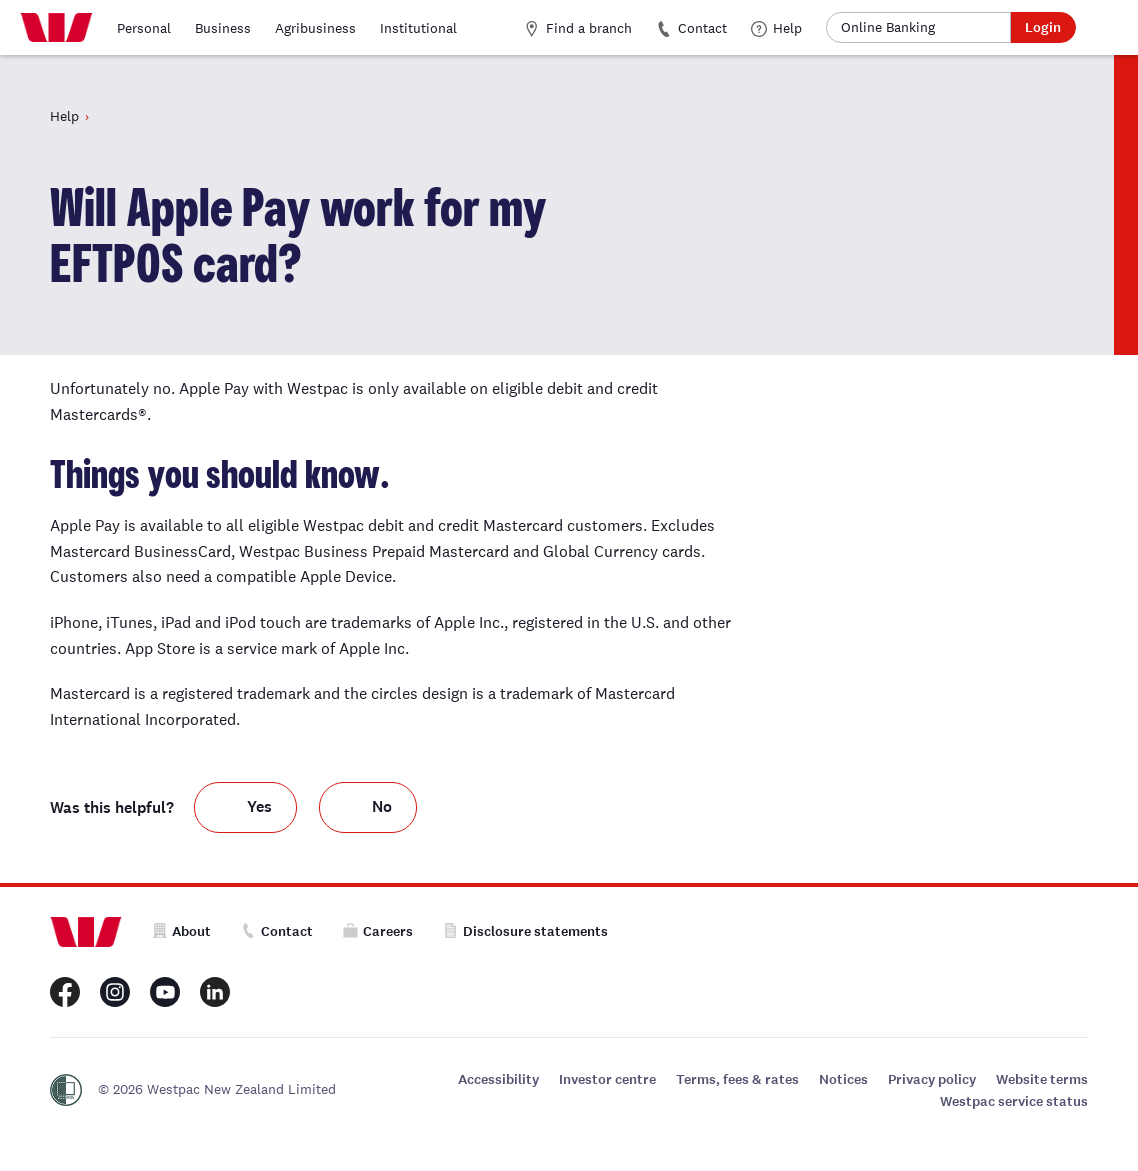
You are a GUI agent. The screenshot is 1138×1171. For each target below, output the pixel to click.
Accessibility (498, 1079)
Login (1043, 27)
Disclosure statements (525, 931)
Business (223, 28)
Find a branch (578, 28)
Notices (843, 1079)
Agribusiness (315, 28)
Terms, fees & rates (737, 1079)
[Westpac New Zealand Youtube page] (165, 992)
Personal (144, 28)
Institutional (418, 28)
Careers (378, 931)
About (181, 931)
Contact (691, 28)
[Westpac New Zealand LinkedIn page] (215, 992)
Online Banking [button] (888, 27)
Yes (259, 806)
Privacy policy (932, 1079)
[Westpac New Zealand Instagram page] (115, 992)
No (382, 806)
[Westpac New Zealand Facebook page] (65, 992)
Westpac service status (1014, 1101)
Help (776, 28)
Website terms (1042, 1079)
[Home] (56, 28)
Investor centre (607, 1079)
